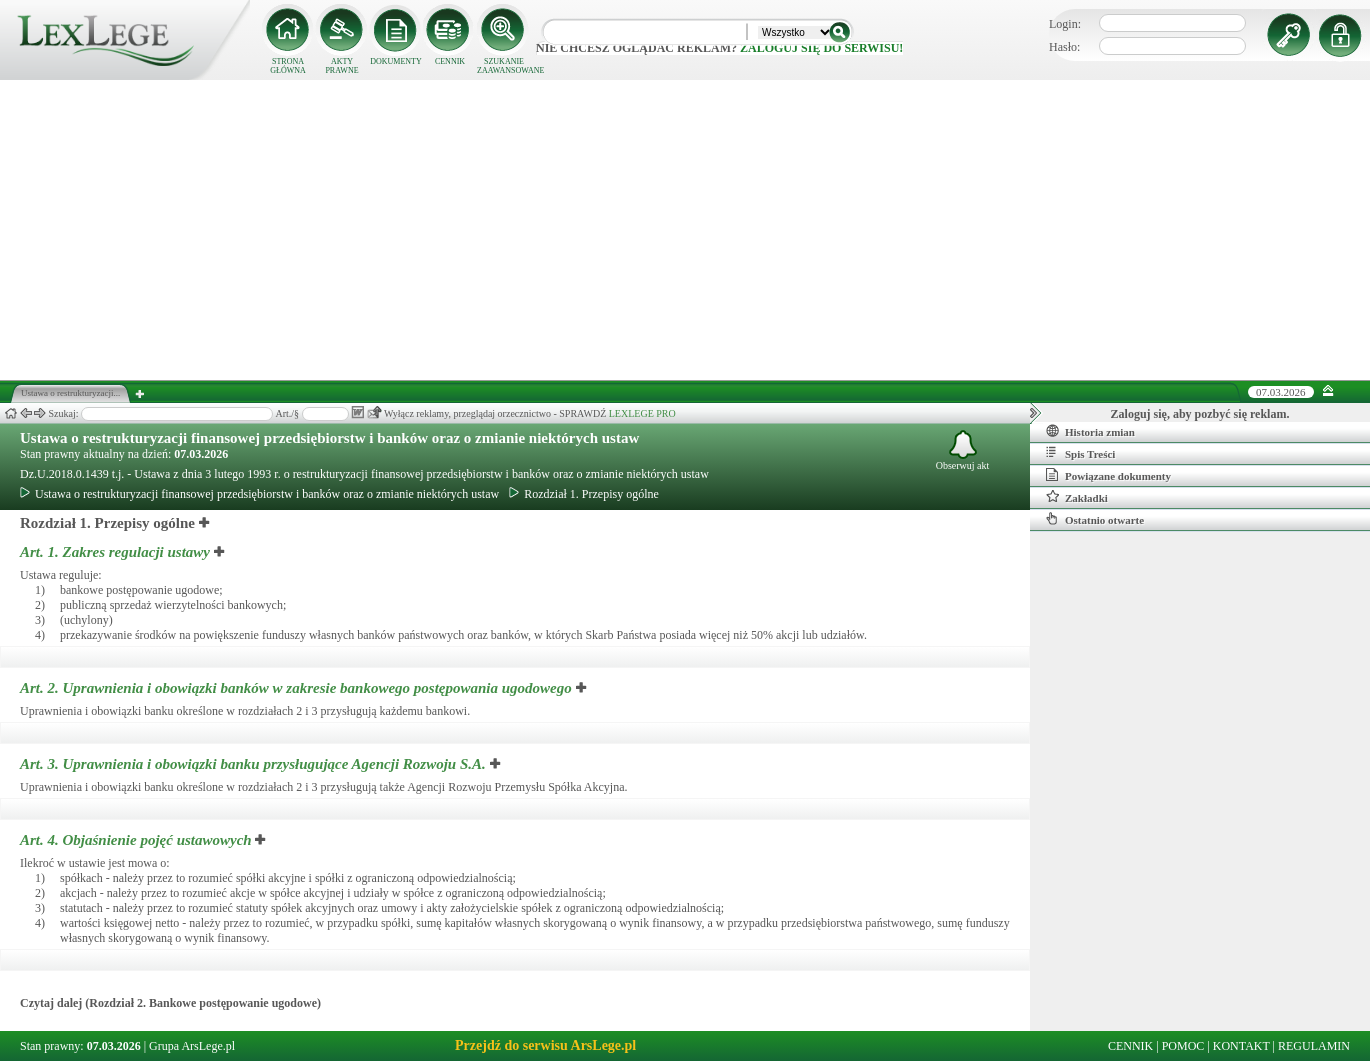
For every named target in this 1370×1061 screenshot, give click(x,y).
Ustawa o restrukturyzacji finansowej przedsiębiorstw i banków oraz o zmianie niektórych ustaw (329, 438)
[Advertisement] (685, 230)
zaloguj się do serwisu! (821, 48)
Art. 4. (137, 840)
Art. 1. (117, 552)
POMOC (1183, 1046)
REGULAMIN (1314, 1046)
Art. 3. (255, 764)
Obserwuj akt (963, 450)
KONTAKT (1241, 1046)
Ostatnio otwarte (1095, 519)
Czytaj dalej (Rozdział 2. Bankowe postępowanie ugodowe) (170, 1003)
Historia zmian (1090, 431)
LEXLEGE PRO (642, 413)
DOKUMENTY (396, 61)
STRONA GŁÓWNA (288, 66)
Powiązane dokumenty (1108, 475)
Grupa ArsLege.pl (192, 1046)
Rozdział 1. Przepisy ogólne (584, 494)
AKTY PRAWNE (341, 66)
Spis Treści (1080, 453)
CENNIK (450, 61)
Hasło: (1064, 47)
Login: (1065, 24)
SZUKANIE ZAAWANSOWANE (504, 66)
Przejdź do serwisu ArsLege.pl (545, 1045)
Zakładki (1077, 497)
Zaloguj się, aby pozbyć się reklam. (1200, 414)
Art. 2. (298, 688)
